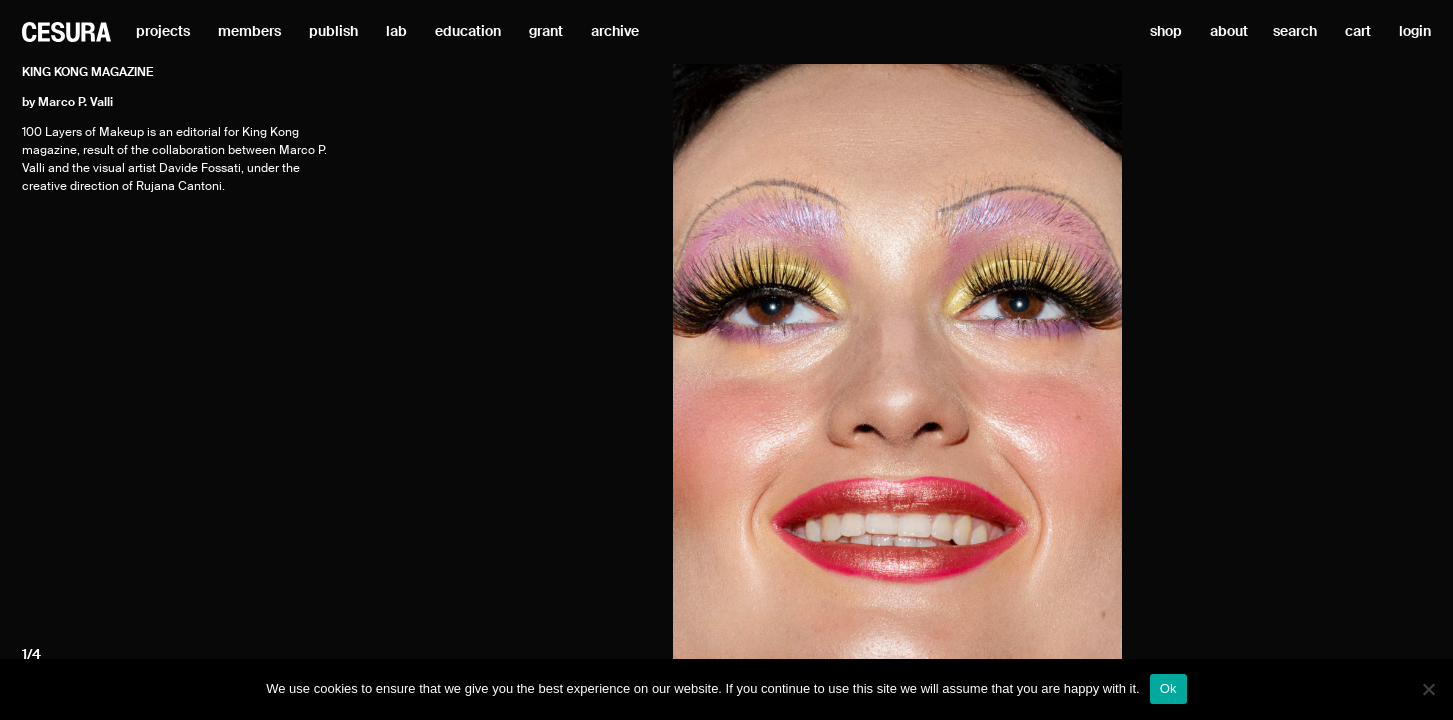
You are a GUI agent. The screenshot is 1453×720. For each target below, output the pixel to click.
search (1295, 32)
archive (615, 32)
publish (333, 32)
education (468, 32)
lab (396, 32)
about (1229, 32)
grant (546, 32)
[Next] (1271, 363)
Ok (1168, 688)
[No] (1428, 689)
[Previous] (524, 363)
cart (1358, 32)
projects (163, 32)
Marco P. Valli (75, 103)
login (1415, 32)
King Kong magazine (87, 73)
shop (1166, 32)
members (249, 32)
